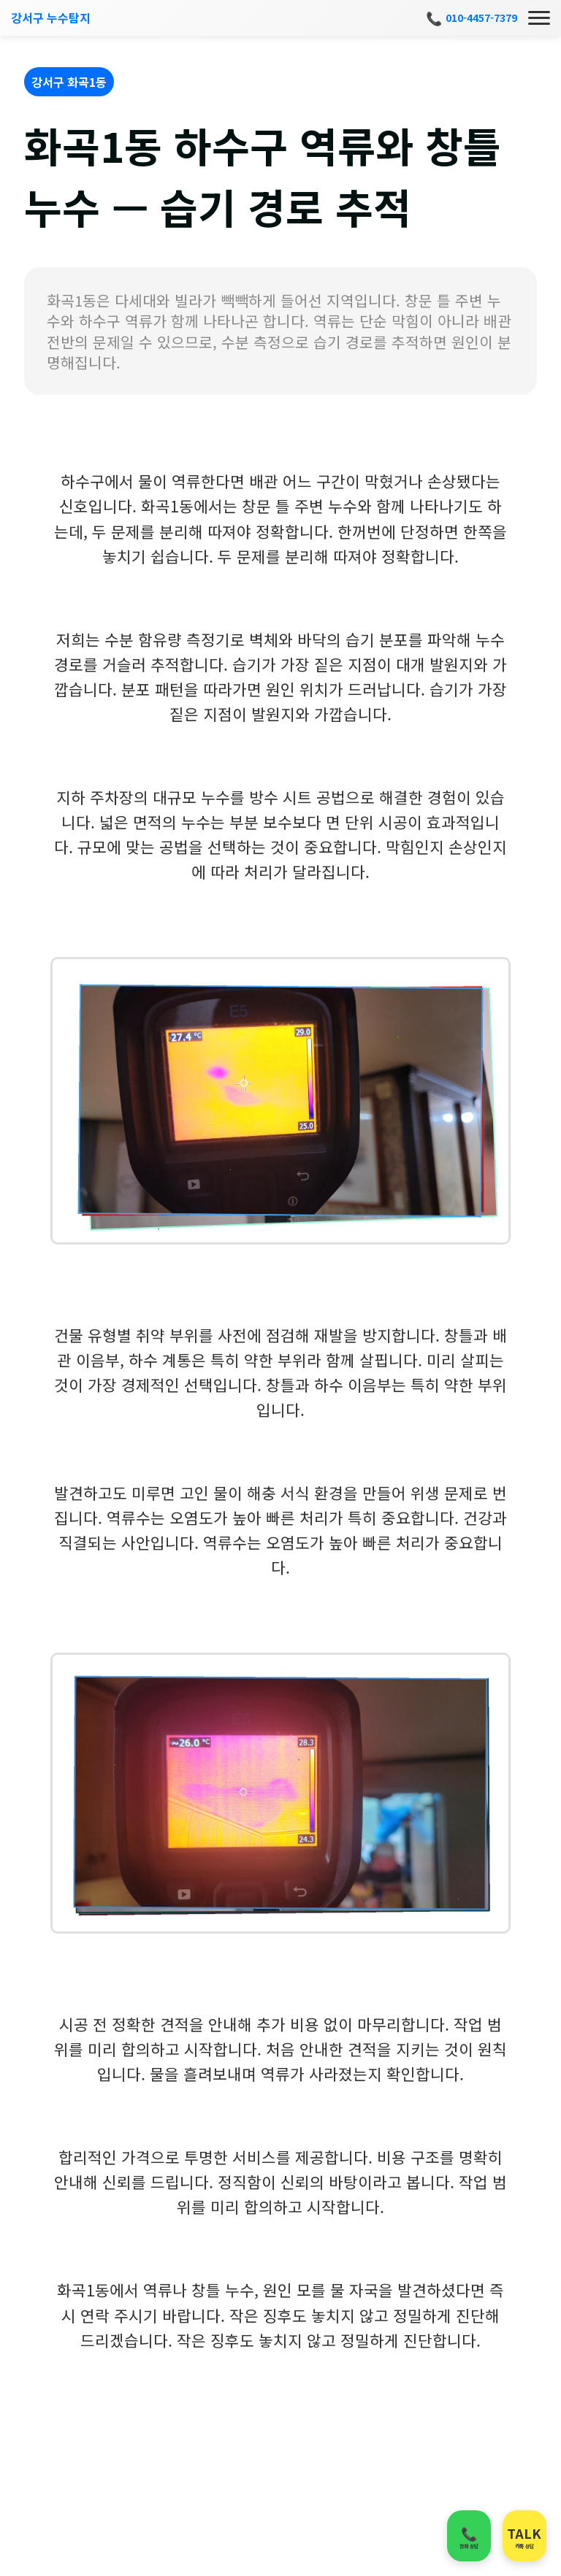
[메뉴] (539, 18)
